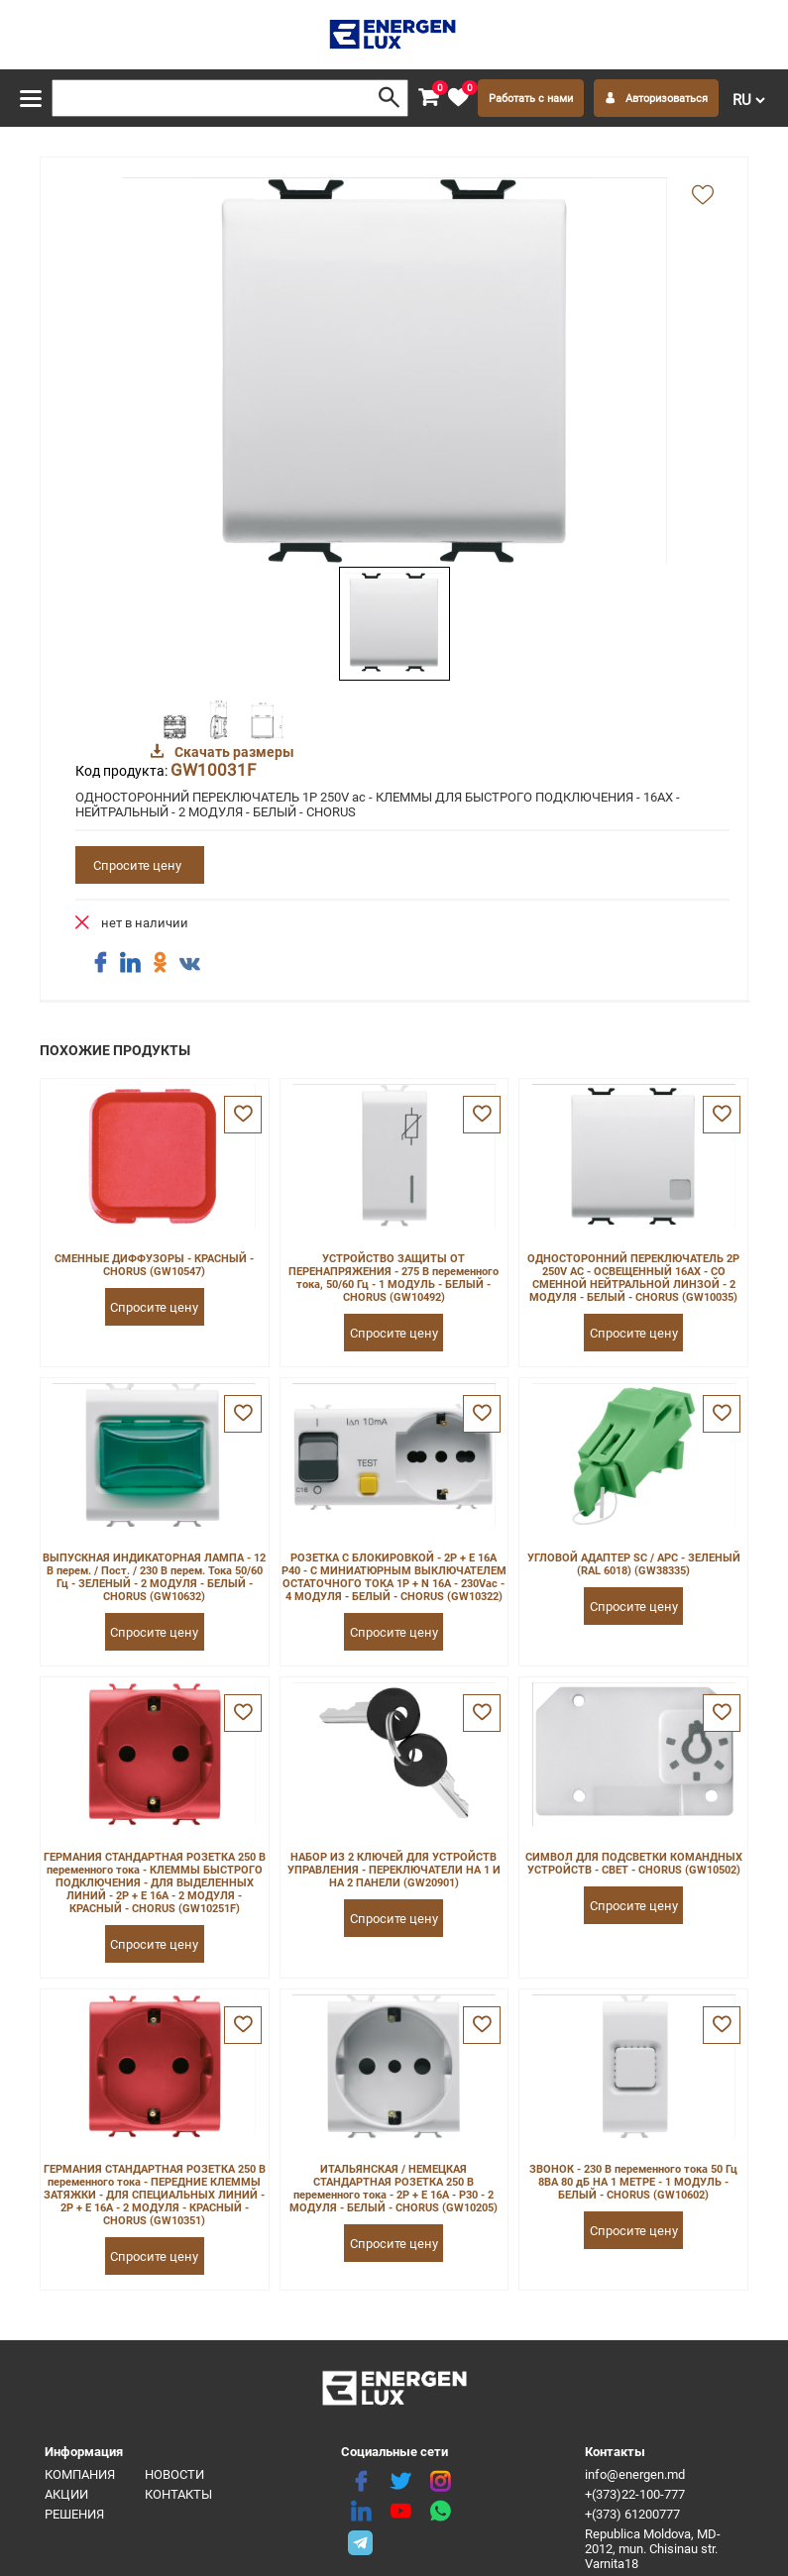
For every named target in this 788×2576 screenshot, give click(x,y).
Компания (80, 2474)
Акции (66, 2494)
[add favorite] (703, 196)
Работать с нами (531, 98)
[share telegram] (361, 2541)
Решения (74, 2514)
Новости (174, 2474)
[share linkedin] (130, 963)
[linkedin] (361, 2511)
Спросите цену (137, 865)
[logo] (394, 34)
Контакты (178, 2494)
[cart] (428, 98)
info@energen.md (635, 2474)
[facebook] (361, 2482)
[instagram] (440, 2482)
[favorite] (458, 98)
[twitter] (400, 2482)
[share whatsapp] (440, 2511)
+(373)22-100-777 (635, 2494)
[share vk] (189, 965)
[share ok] (159, 963)
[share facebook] (100, 963)
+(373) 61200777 (632, 2514)
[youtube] (400, 2511)
